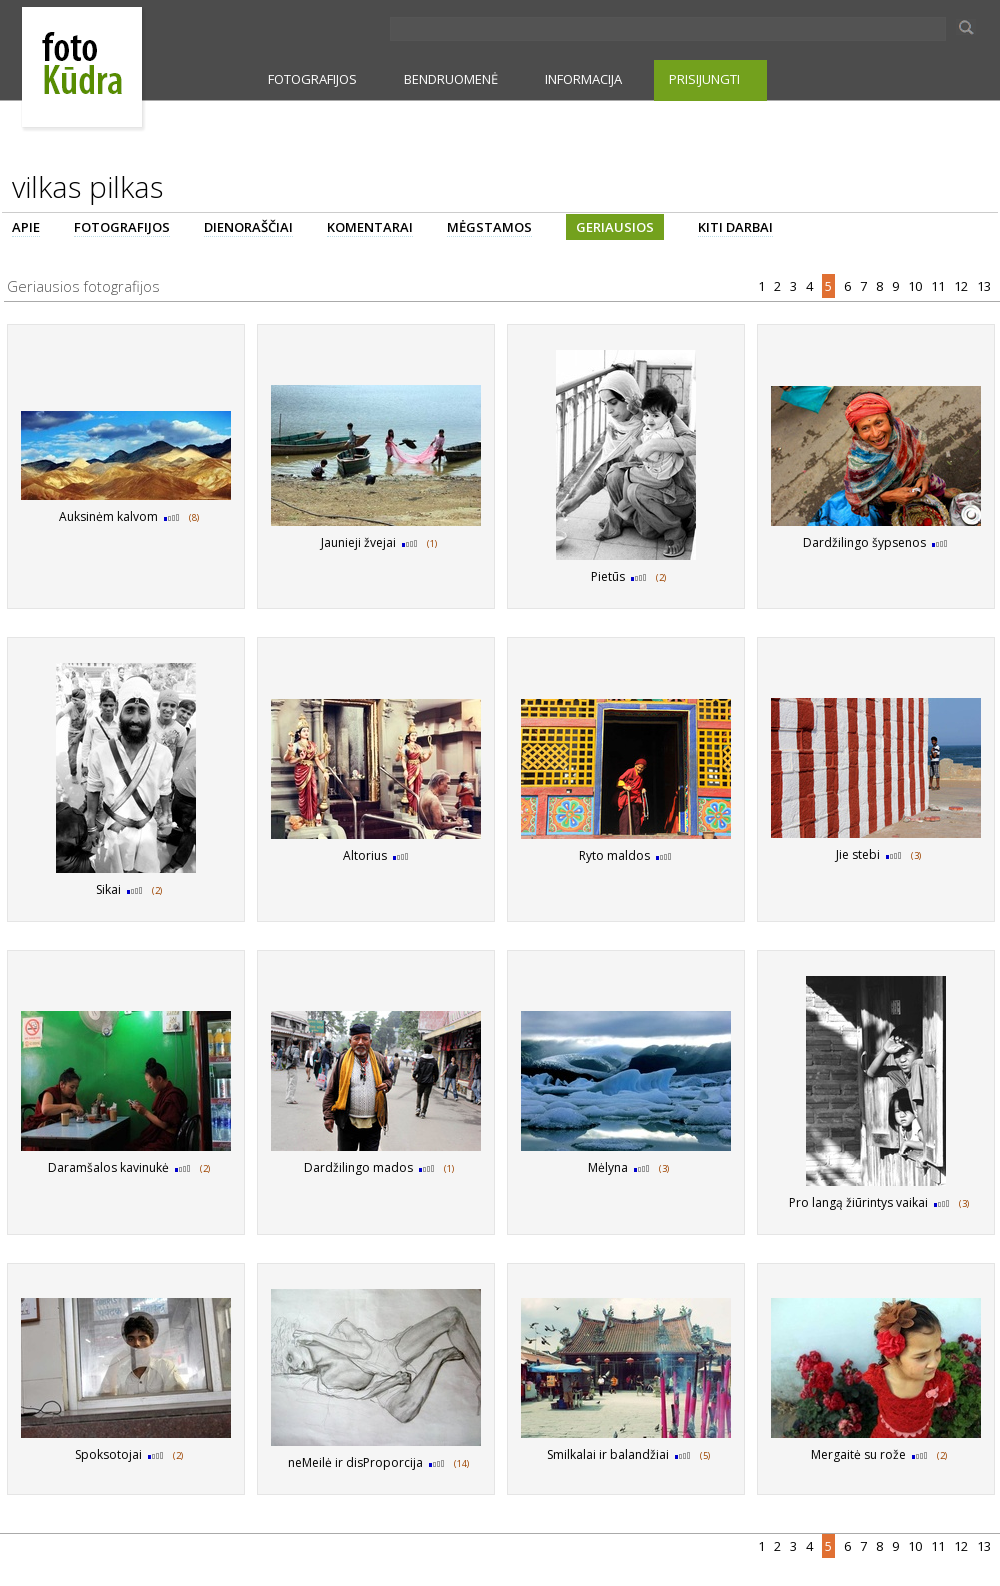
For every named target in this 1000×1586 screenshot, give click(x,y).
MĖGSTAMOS (489, 227)
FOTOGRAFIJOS (312, 79)
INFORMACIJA (583, 79)
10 (916, 286)
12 (962, 286)
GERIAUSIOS (615, 227)
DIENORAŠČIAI (248, 227)
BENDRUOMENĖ (451, 79)
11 (939, 286)
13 (985, 286)
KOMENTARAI (370, 227)
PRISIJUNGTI (704, 79)
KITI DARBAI (735, 227)
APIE (26, 227)
